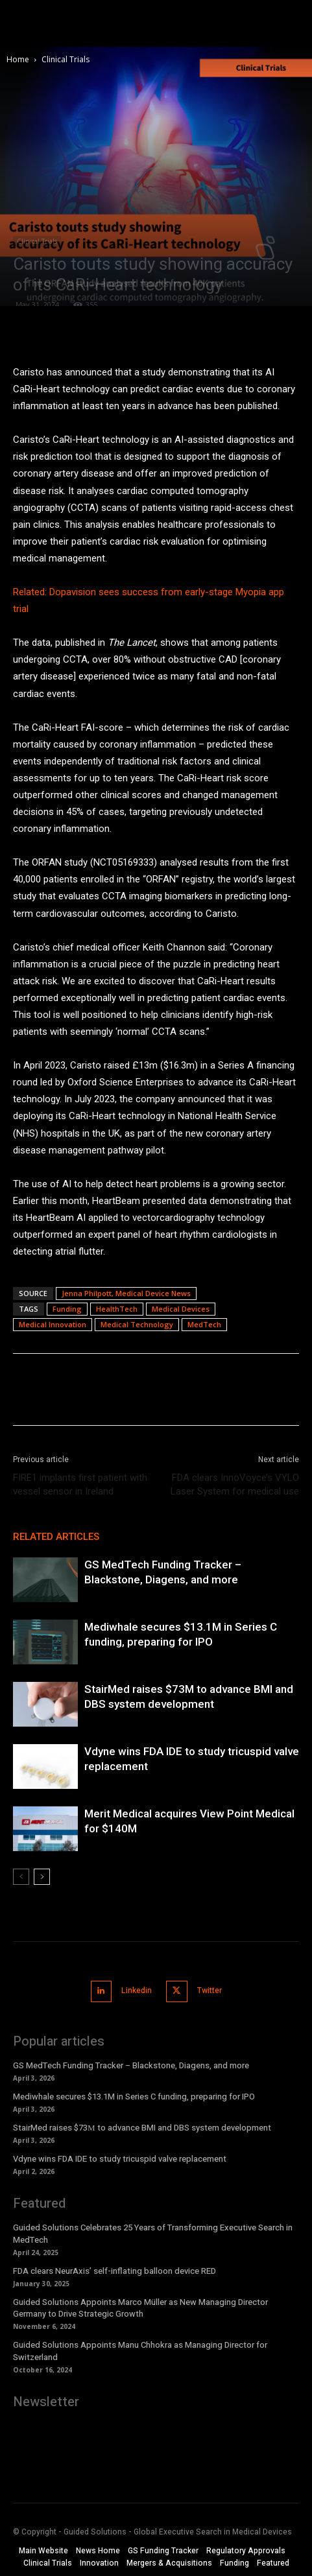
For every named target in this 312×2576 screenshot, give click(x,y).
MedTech (204, 1324)
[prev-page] (21, 1877)
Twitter (209, 1990)
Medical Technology (137, 1324)
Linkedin (136, 1990)
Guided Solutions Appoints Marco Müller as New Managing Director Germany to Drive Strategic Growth (140, 2308)
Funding (67, 1309)
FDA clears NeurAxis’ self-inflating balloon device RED (114, 2271)
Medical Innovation (52, 1324)
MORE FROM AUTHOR (161, 1536)
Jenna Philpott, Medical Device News (126, 1293)
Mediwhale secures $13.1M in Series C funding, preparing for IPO (134, 2096)
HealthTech (117, 1309)
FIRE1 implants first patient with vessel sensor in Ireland (80, 1484)
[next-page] (42, 1877)
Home (17, 59)
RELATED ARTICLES (56, 1536)
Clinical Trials (66, 59)
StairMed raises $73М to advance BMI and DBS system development (142, 2127)
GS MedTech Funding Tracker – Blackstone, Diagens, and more (131, 2065)
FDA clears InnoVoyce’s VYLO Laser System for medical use (235, 1484)
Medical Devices (181, 1309)
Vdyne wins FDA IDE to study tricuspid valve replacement (119, 2159)
